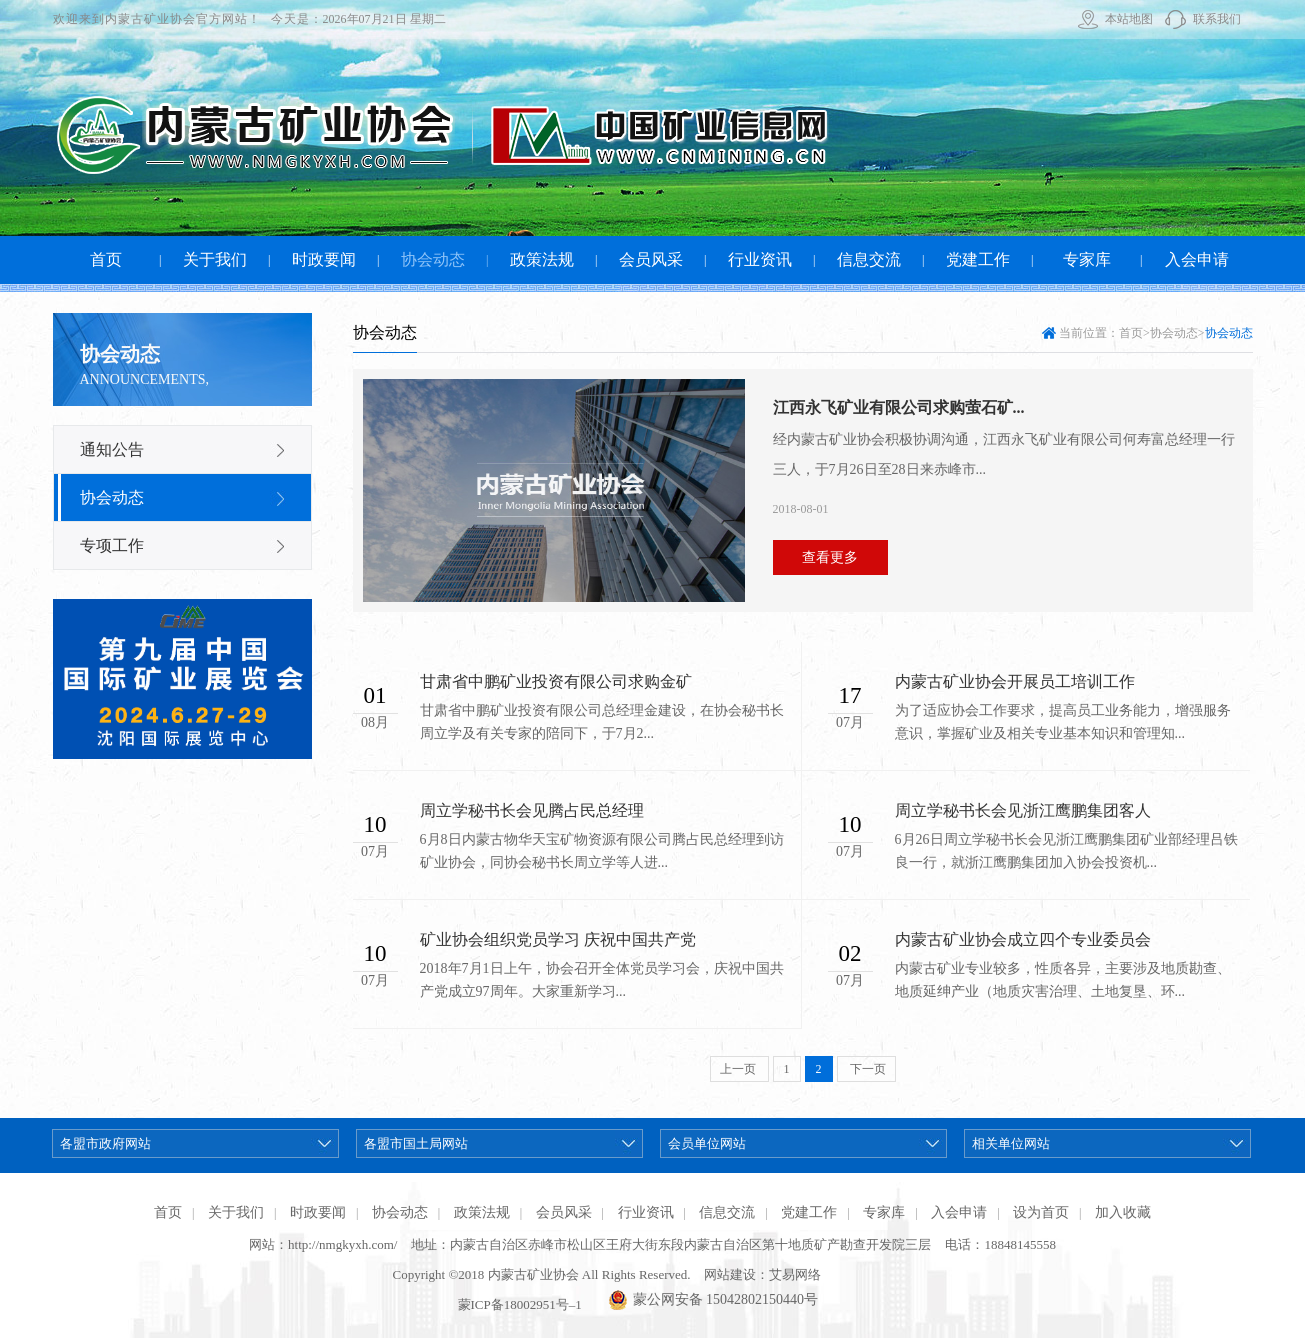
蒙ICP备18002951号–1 (520, 1304)
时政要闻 (318, 1212)
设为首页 (1041, 1212)
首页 (1131, 333)
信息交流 (727, 1212)
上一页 (739, 1069)
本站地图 (1129, 19)
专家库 (884, 1212)
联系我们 (1217, 19)
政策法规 (482, 1212)
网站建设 (730, 1274)
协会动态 (112, 497)
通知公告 (112, 449)
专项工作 (112, 545)
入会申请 (959, 1212)
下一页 (866, 1069)
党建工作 (809, 1212)
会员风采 (564, 1212)
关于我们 (236, 1212)
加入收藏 (1123, 1212)
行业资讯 (646, 1212)
